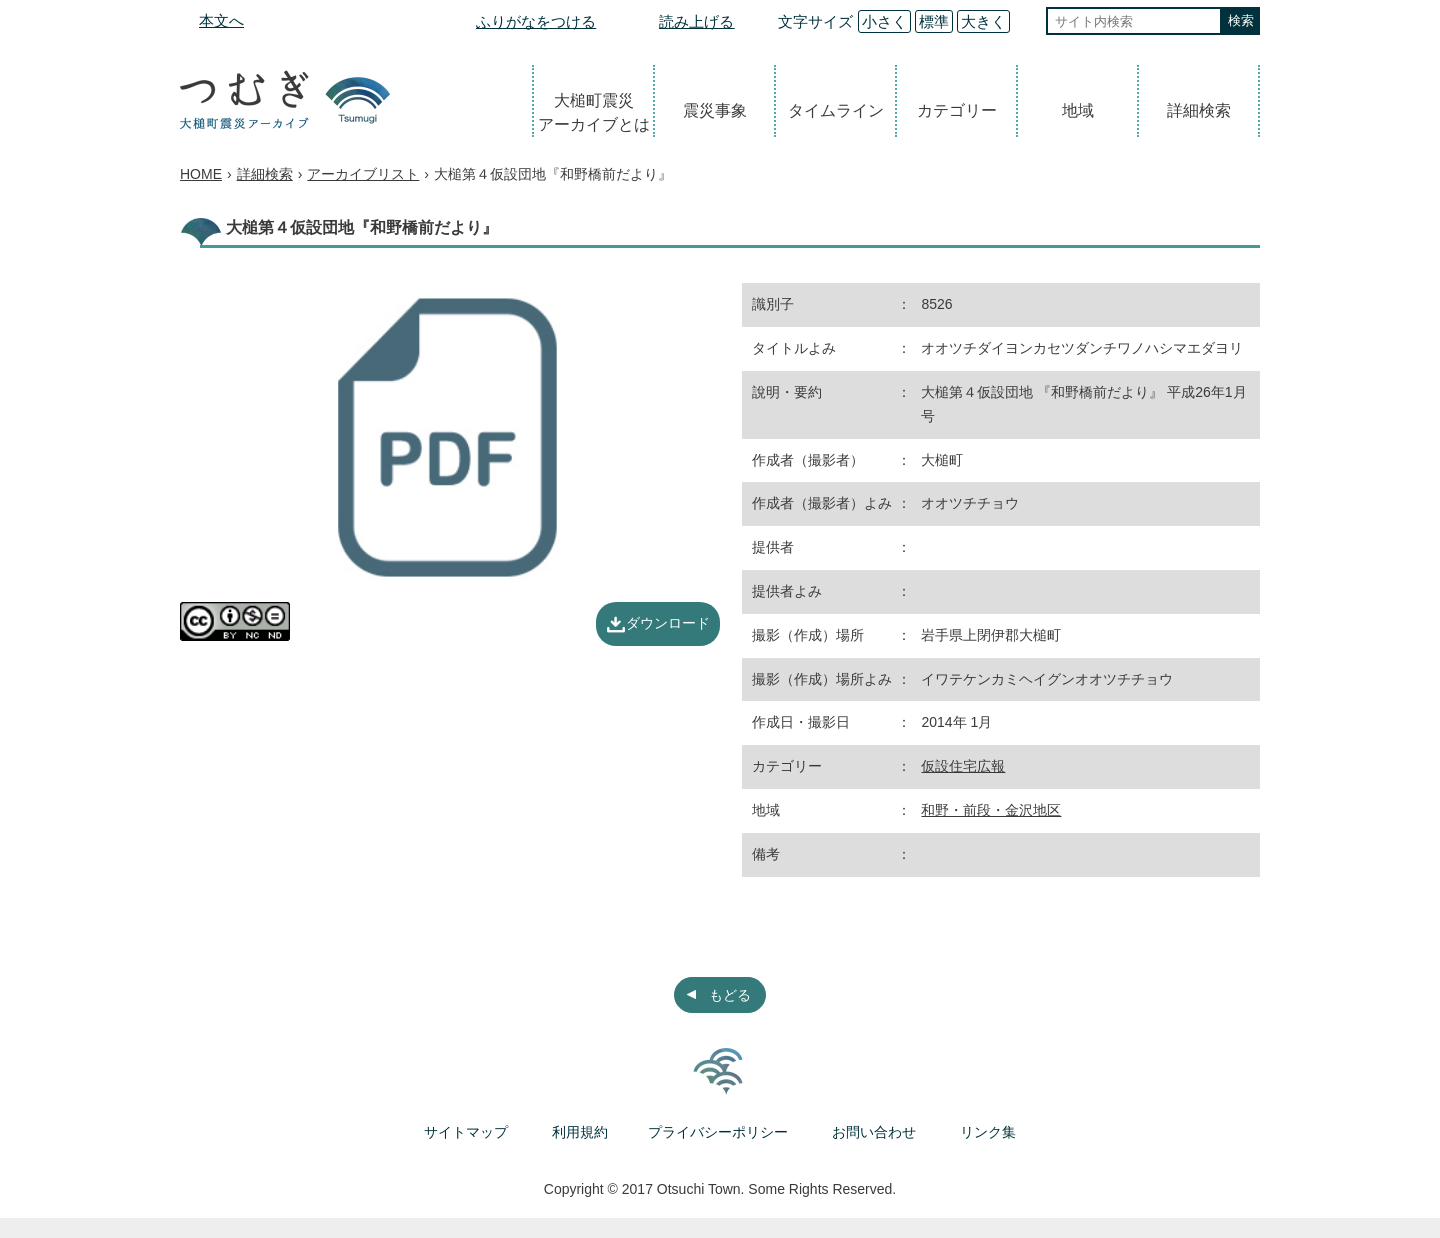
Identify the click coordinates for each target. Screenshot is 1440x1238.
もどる (730, 995)
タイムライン (836, 110)
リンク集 (988, 1132)
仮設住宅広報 (963, 766)
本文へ (221, 20)
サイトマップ (466, 1132)
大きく (983, 21)
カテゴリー (957, 110)
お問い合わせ (874, 1132)
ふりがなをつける (536, 21)
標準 (934, 21)
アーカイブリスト (363, 174)
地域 (1078, 110)
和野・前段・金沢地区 (991, 810)
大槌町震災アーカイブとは (594, 112)
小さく (884, 21)
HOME (201, 174)
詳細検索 (1199, 110)
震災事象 (715, 110)
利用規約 (580, 1132)
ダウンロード (668, 623)
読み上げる (696, 21)
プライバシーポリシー (718, 1132)
